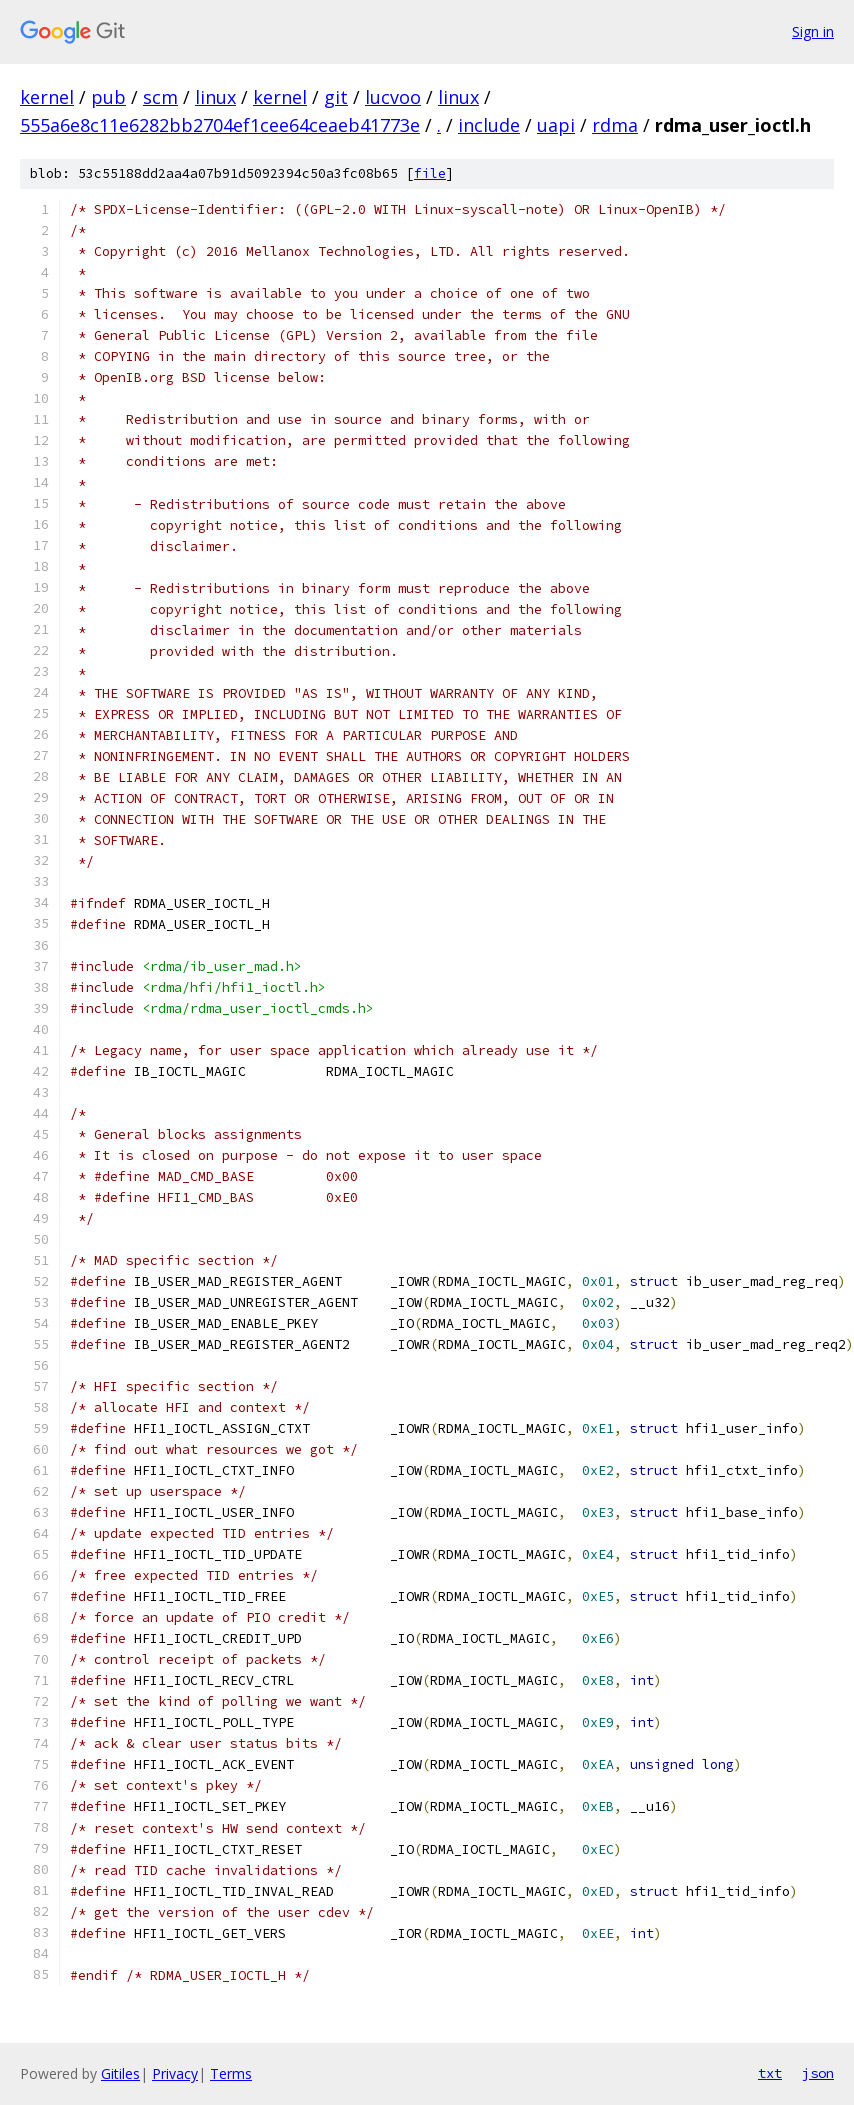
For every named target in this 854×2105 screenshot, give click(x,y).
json (818, 2073)
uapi (556, 125)
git (336, 97)
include (489, 125)
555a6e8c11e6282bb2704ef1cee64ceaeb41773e (220, 125)
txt (770, 2073)
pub (108, 97)
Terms (231, 2073)
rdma (615, 125)
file (430, 173)
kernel (47, 97)
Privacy (175, 2073)
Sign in (813, 31)
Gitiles (120, 2073)
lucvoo (393, 97)
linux (215, 97)
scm (160, 97)
